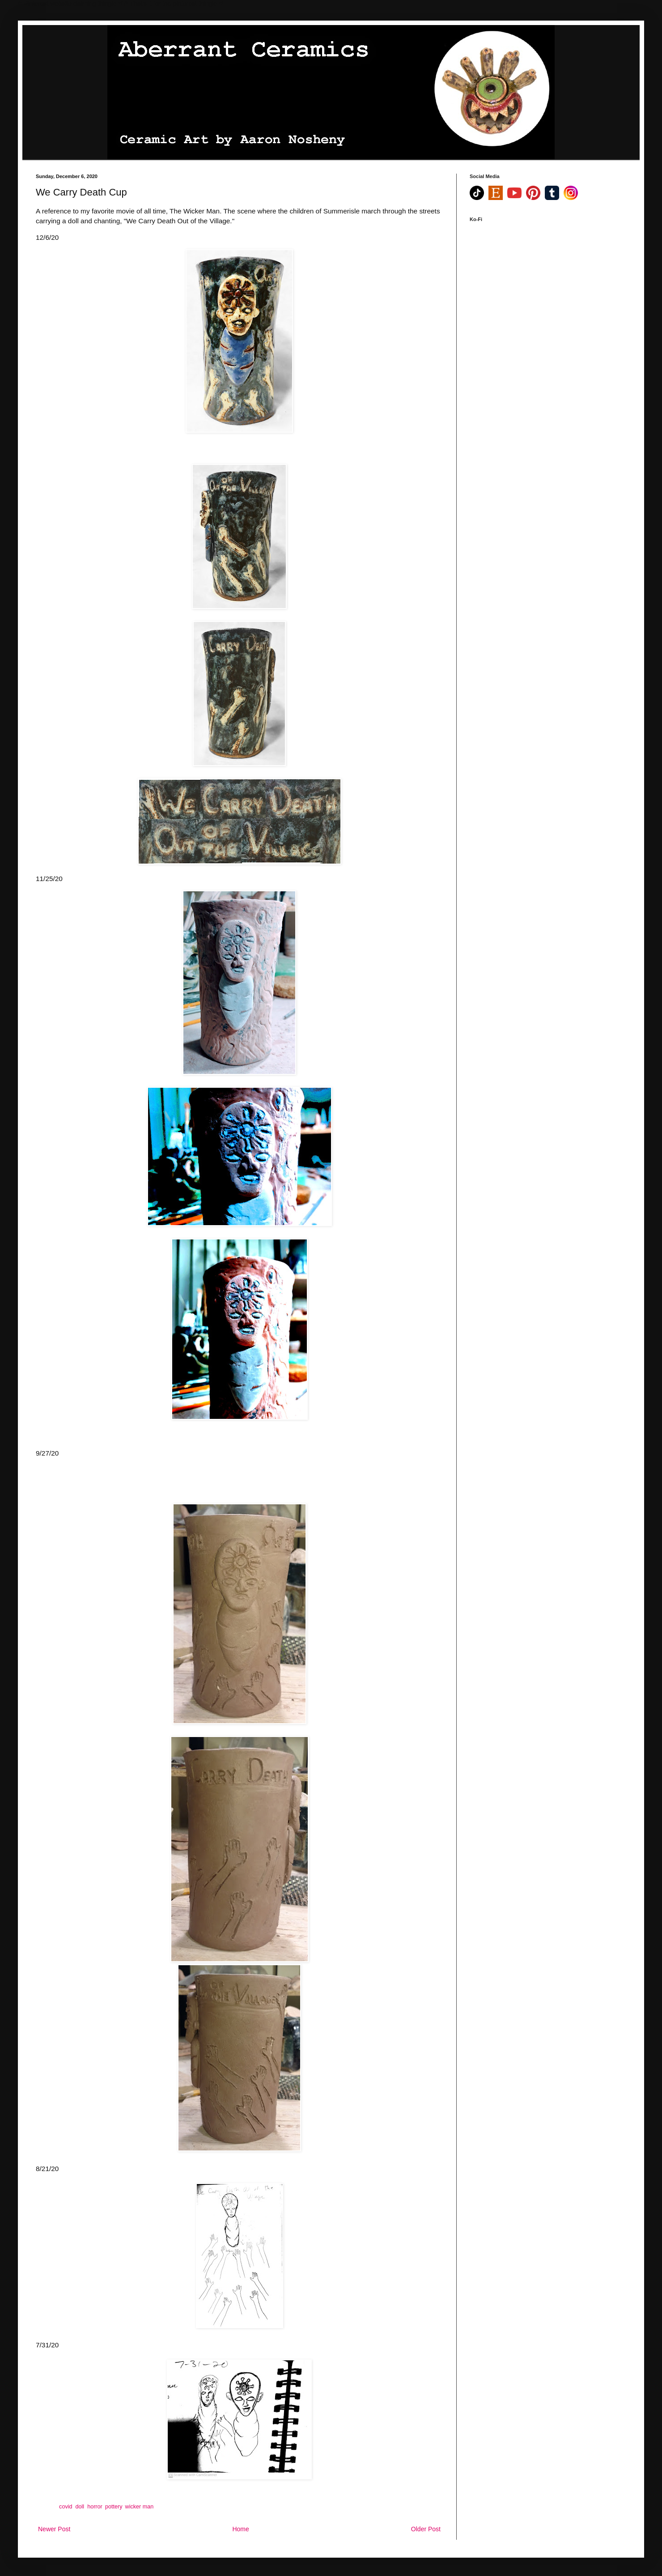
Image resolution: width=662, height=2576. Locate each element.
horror (94, 2507)
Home (240, 2529)
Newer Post (54, 2529)
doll (80, 2507)
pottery (113, 2507)
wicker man (139, 2507)
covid (65, 2507)
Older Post (426, 2529)
